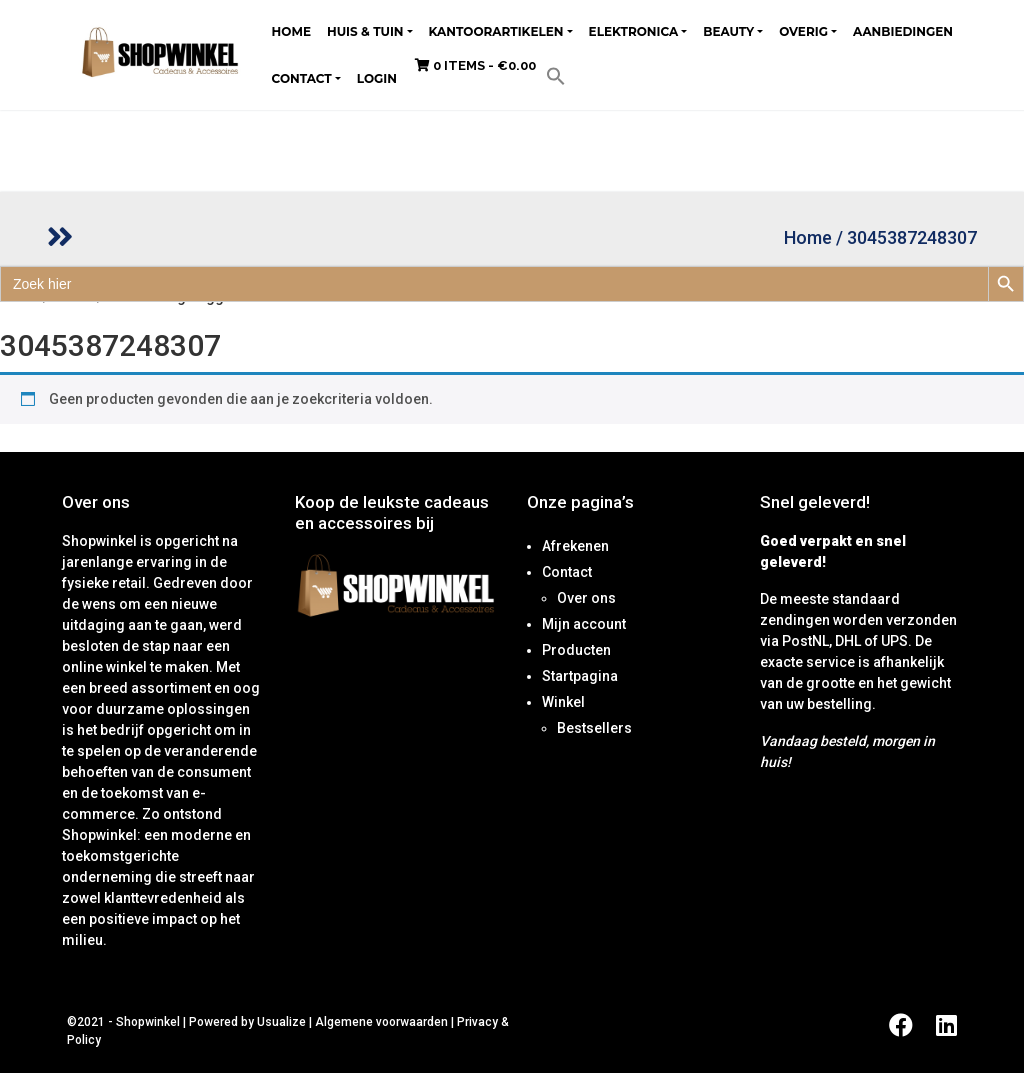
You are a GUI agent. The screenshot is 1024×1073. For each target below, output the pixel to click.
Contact (302, 78)
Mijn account (584, 624)
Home (291, 31)
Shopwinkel (149, 1022)
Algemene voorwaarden (381, 1022)
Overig (803, 31)
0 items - (475, 65)
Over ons (586, 598)
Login (377, 78)
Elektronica (634, 31)
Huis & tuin (365, 31)
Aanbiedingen (903, 31)
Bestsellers (594, 728)
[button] (556, 75)
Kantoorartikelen (496, 31)
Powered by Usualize (247, 1022)
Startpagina (580, 676)
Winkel (563, 702)
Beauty (728, 31)
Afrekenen (575, 546)
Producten (576, 650)
